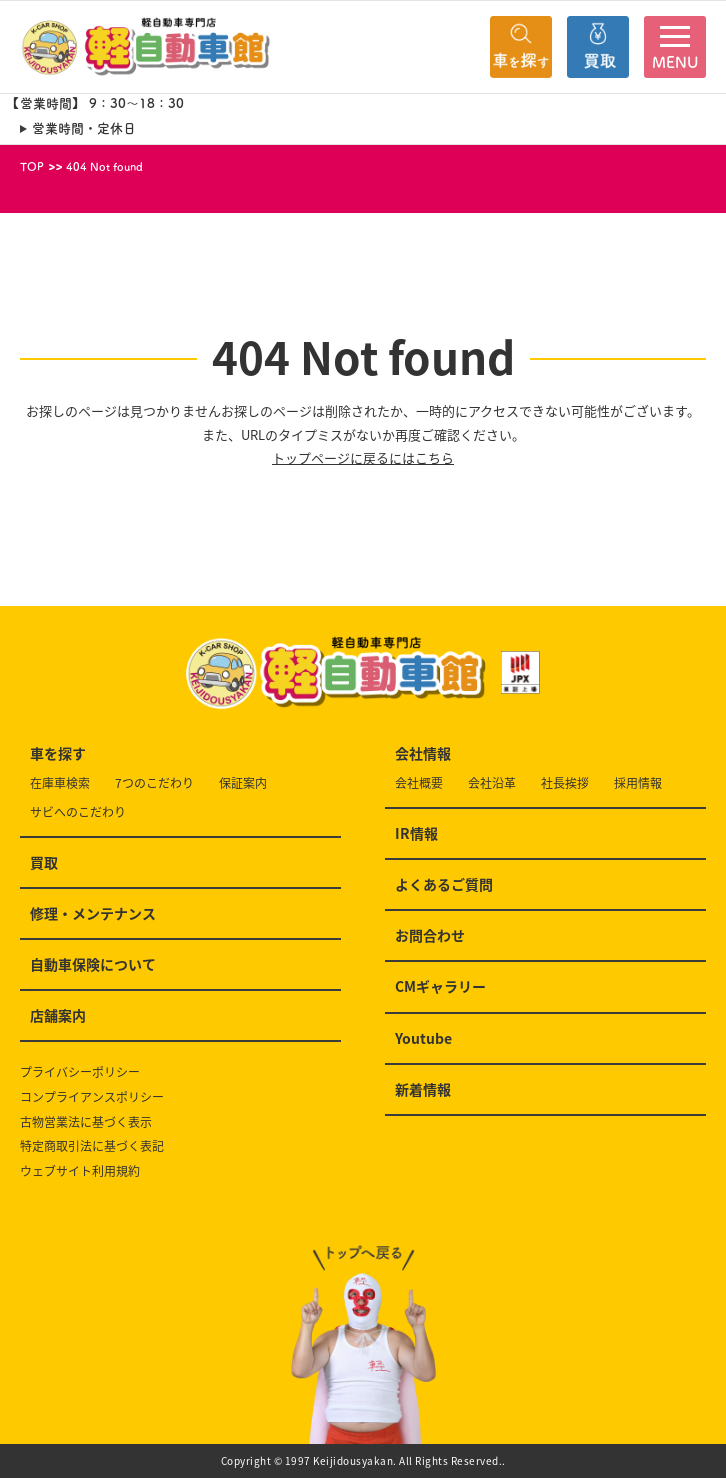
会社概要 (419, 783)
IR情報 (416, 833)
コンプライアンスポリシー (92, 1097)
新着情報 (423, 1089)
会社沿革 (492, 783)
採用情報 (638, 783)
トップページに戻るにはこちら (363, 457)
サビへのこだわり (78, 812)
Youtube (423, 1038)
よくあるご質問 (444, 884)
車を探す (58, 753)
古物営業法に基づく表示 (86, 1122)
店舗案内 (58, 1015)
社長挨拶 (565, 783)
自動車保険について (93, 964)
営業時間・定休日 (84, 128)
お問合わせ (430, 935)
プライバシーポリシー (80, 1072)
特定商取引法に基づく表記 (92, 1146)
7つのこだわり (154, 783)
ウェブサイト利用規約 (80, 1171)
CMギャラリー (440, 986)
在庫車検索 (60, 783)
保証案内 (243, 783)
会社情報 (423, 753)
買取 (44, 862)
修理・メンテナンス (93, 913)
